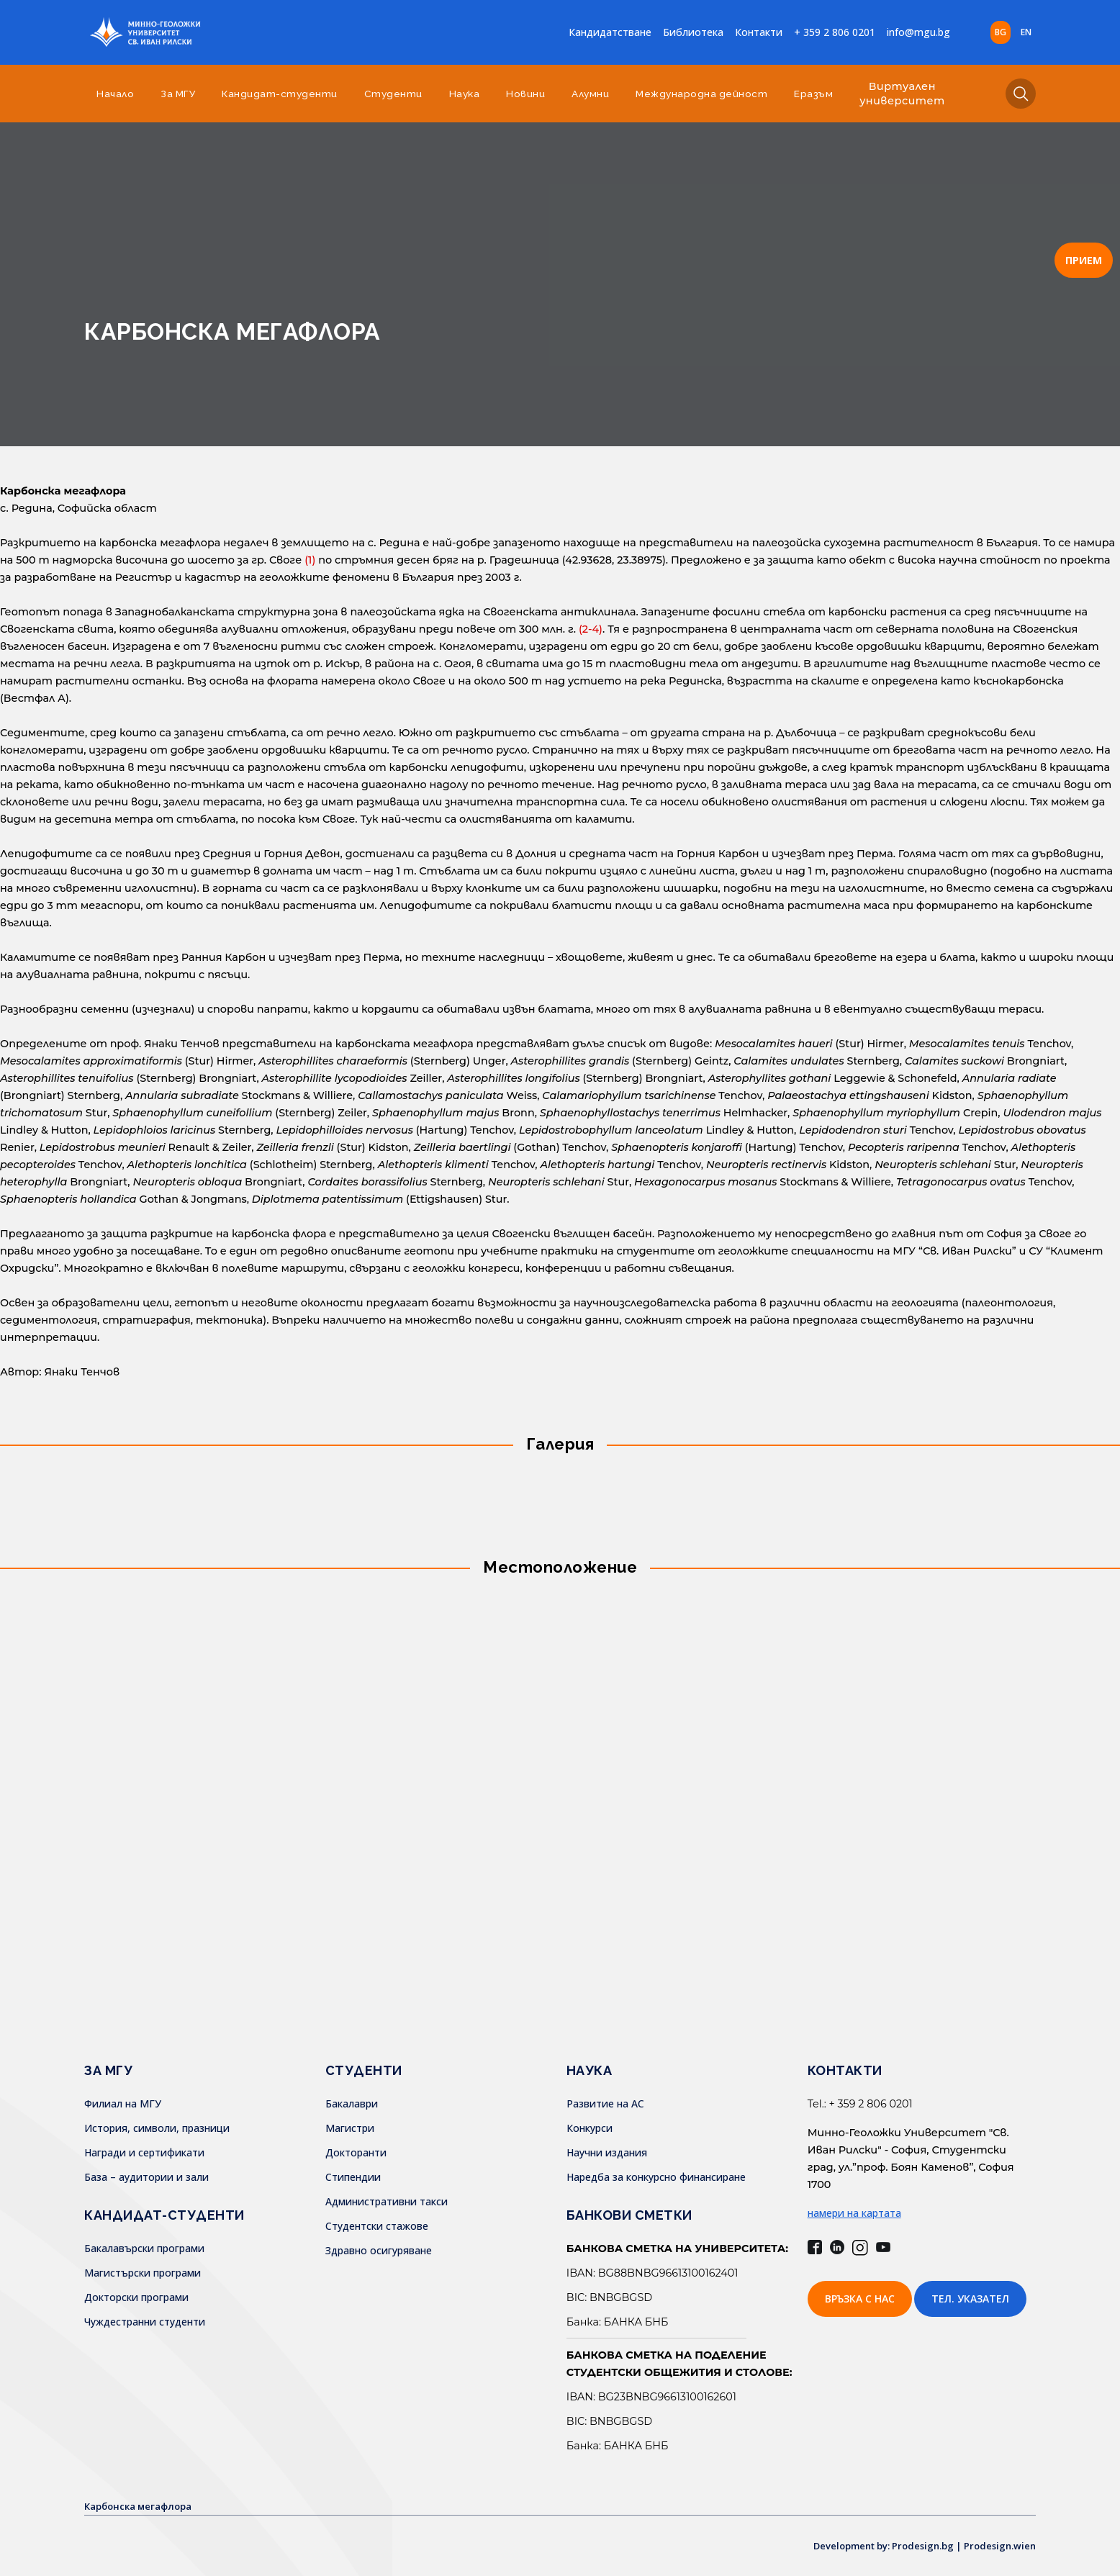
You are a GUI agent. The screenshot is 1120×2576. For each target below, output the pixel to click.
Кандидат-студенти (280, 93)
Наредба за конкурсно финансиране (656, 2177)
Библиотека (693, 32)
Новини (525, 93)
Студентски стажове (376, 2226)
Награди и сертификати (144, 2152)
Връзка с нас (860, 2298)
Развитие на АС (605, 2103)
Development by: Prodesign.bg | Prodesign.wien (915, 2545)
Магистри (349, 2128)
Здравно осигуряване (378, 2250)
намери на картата (854, 2213)
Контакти (758, 32)
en (1026, 32)
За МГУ (178, 93)
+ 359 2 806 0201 (834, 32)
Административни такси (386, 2201)
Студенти (393, 93)
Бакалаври (351, 2103)
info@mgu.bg (918, 32)
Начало (115, 93)
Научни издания (606, 2152)
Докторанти (356, 2152)
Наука (464, 93)
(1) (309, 559)
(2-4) (590, 629)
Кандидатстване (610, 32)
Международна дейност (701, 93)
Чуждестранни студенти (144, 2321)
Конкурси (589, 2128)
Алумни (590, 93)
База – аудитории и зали (146, 2177)
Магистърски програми (142, 2272)
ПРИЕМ (1083, 260)
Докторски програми (136, 2297)
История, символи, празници (157, 2128)
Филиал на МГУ (122, 2103)
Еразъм (813, 93)
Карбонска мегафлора (143, 2506)
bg (1000, 32)
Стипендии (353, 2177)
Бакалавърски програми (144, 2248)
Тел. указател (970, 2298)
